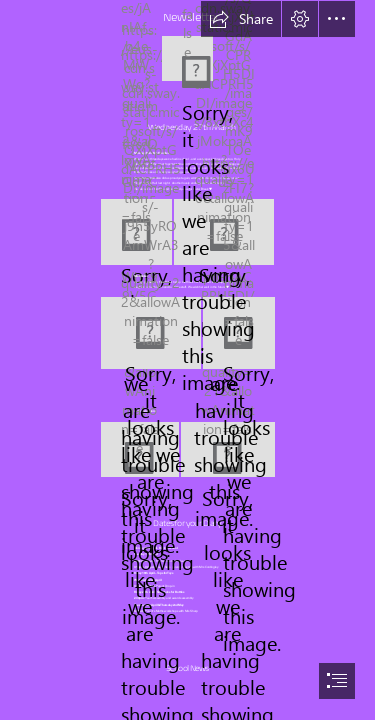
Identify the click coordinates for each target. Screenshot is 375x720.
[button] (241, 19)
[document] (187, 360)
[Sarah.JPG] (151, 333)
